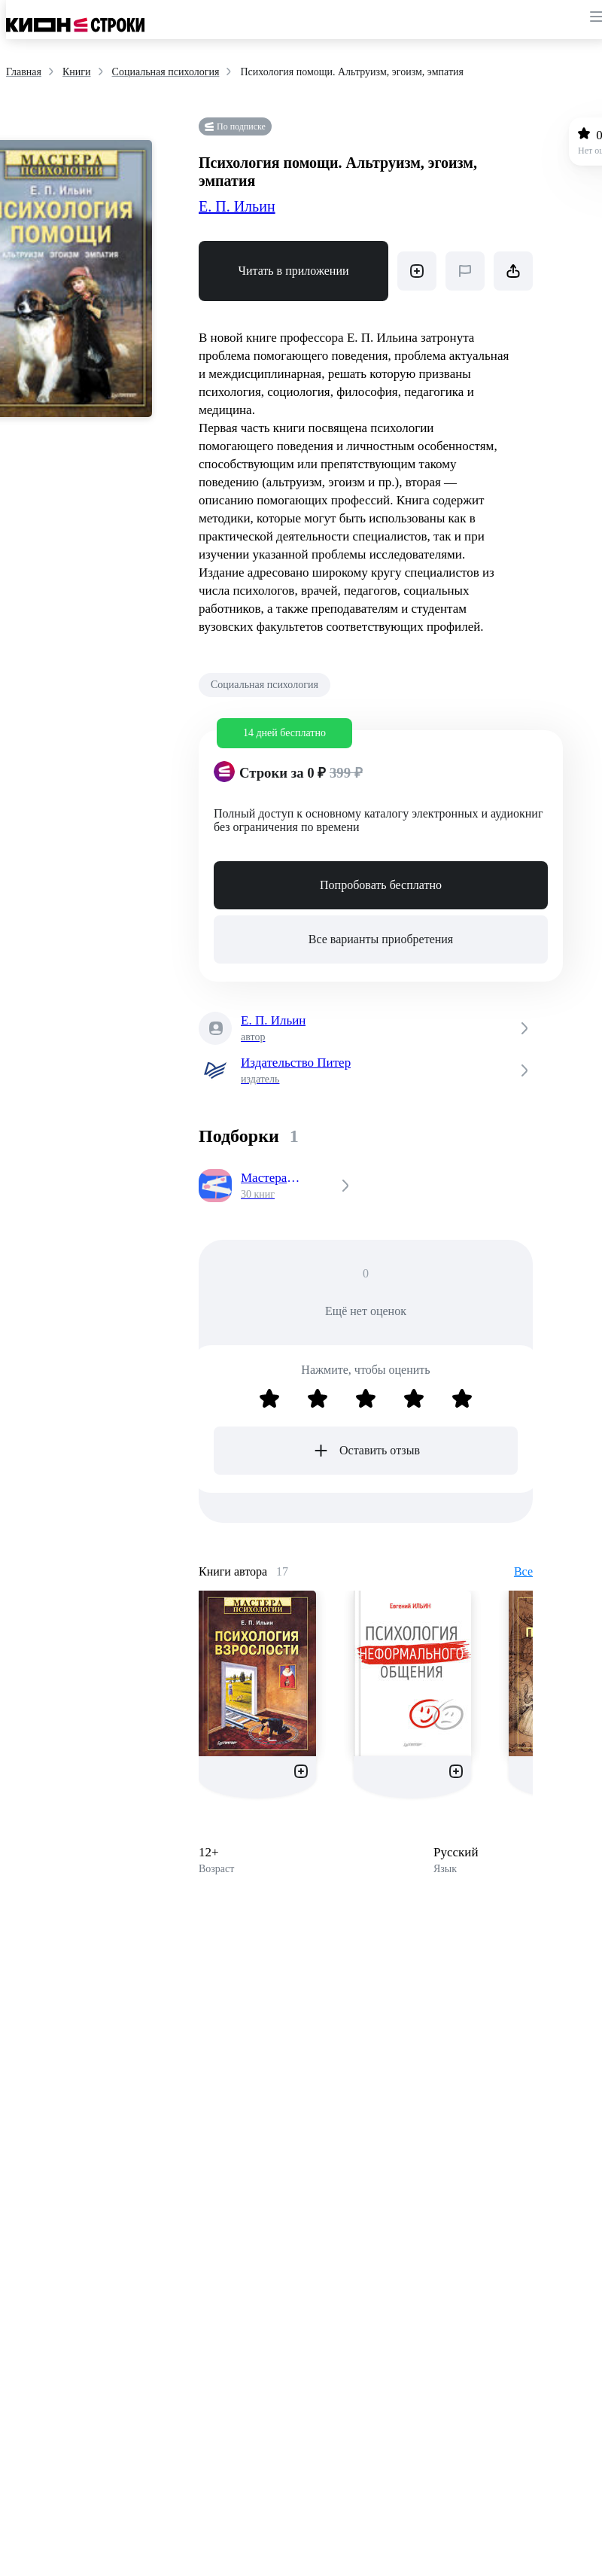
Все (523, 1571)
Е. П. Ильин (237, 206)
